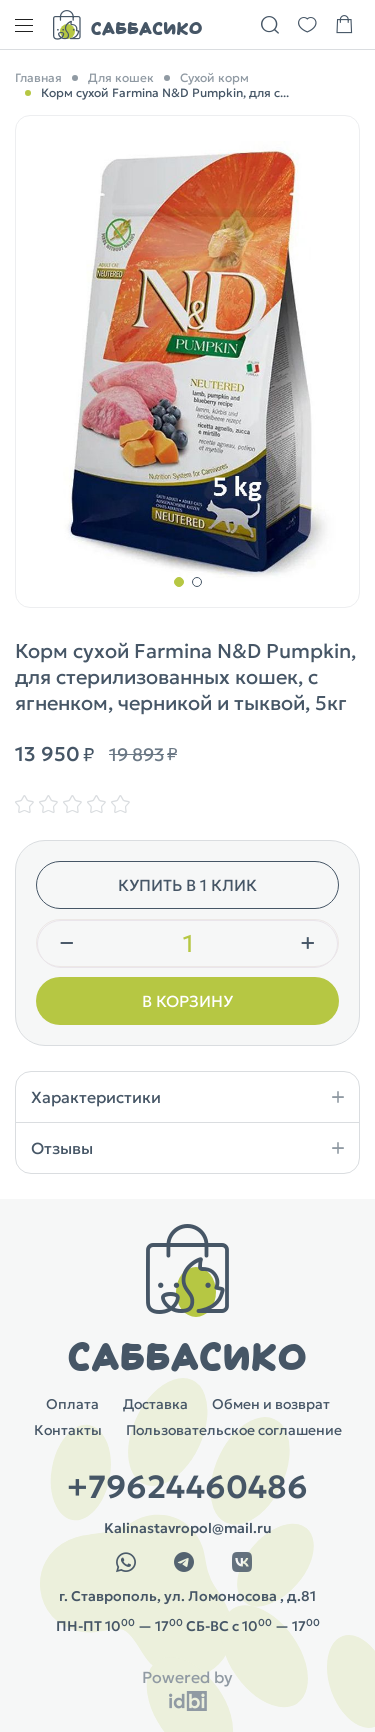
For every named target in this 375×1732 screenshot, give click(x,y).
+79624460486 (187, 1487)
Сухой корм (214, 77)
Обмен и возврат (271, 1404)
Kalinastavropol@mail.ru (188, 1528)
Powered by (187, 1677)
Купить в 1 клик (187, 885)
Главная (38, 77)
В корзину (187, 1001)
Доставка (155, 1404)
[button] (179, 582)
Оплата (72, 1404)
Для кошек (121, 77)
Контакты (68, 1430)
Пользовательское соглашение (234, 1430)
